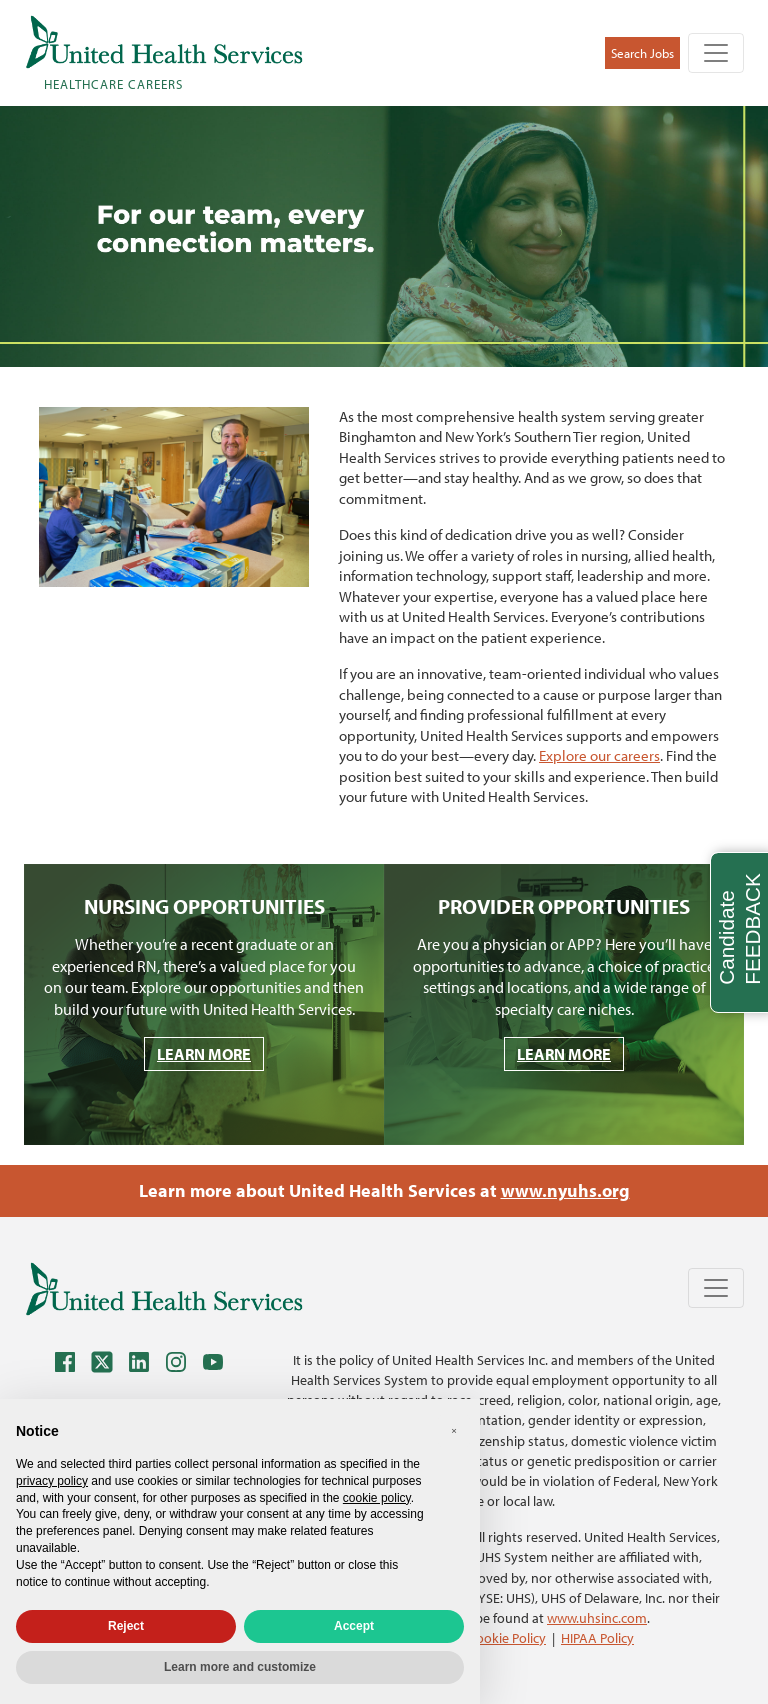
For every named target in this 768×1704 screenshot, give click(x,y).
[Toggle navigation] (716, 53)
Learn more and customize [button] (240, 1667)
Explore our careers (599, 755)
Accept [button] (354, 1626)
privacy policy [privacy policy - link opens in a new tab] (52, 1481)
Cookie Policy (507, 1637)
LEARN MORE (204, 1054)
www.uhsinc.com (597, 1617)
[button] (454, 1431)
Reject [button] (126, 1626)
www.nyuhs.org (565, 1190)
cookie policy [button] (377, 1498)
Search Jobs (642, 53)
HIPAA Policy (597, 1637)
